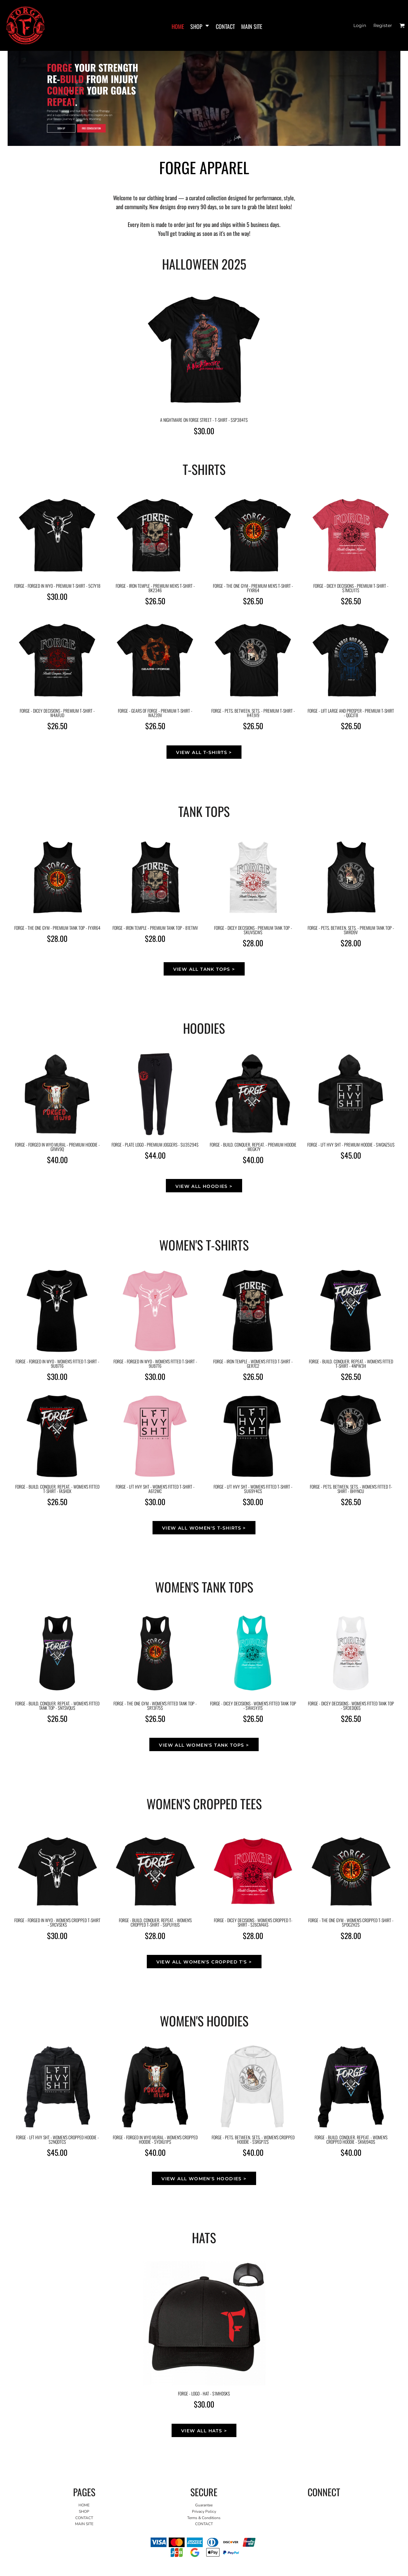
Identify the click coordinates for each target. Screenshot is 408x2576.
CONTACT (84, 2517)
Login (359, 25)
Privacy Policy (204, 2511)
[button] (402, 25)
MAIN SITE (84, 2523)
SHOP (84, 2511)
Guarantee (204, 2505)
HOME (84, 2505)
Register (382, 25)
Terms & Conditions (204, 2517)
